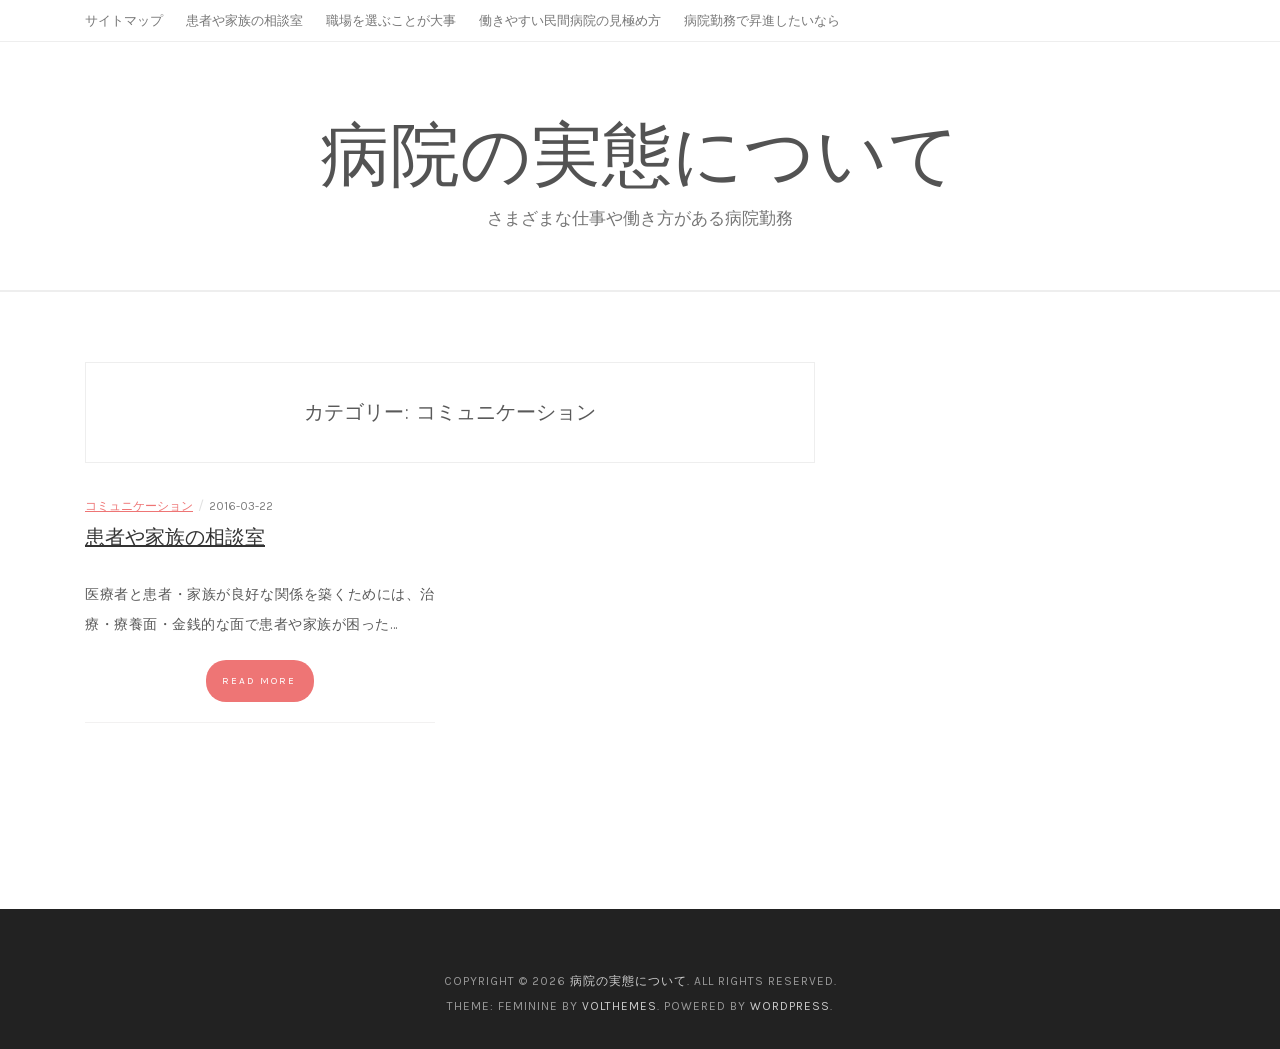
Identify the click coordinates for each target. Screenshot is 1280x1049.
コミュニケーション (139, 506)
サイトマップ (124, 20)
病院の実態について (640, 154)
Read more (259, 681)
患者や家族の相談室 (244, 20)
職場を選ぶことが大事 (391, 20)
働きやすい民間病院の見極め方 (570, 20)
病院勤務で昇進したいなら (762, 20)
